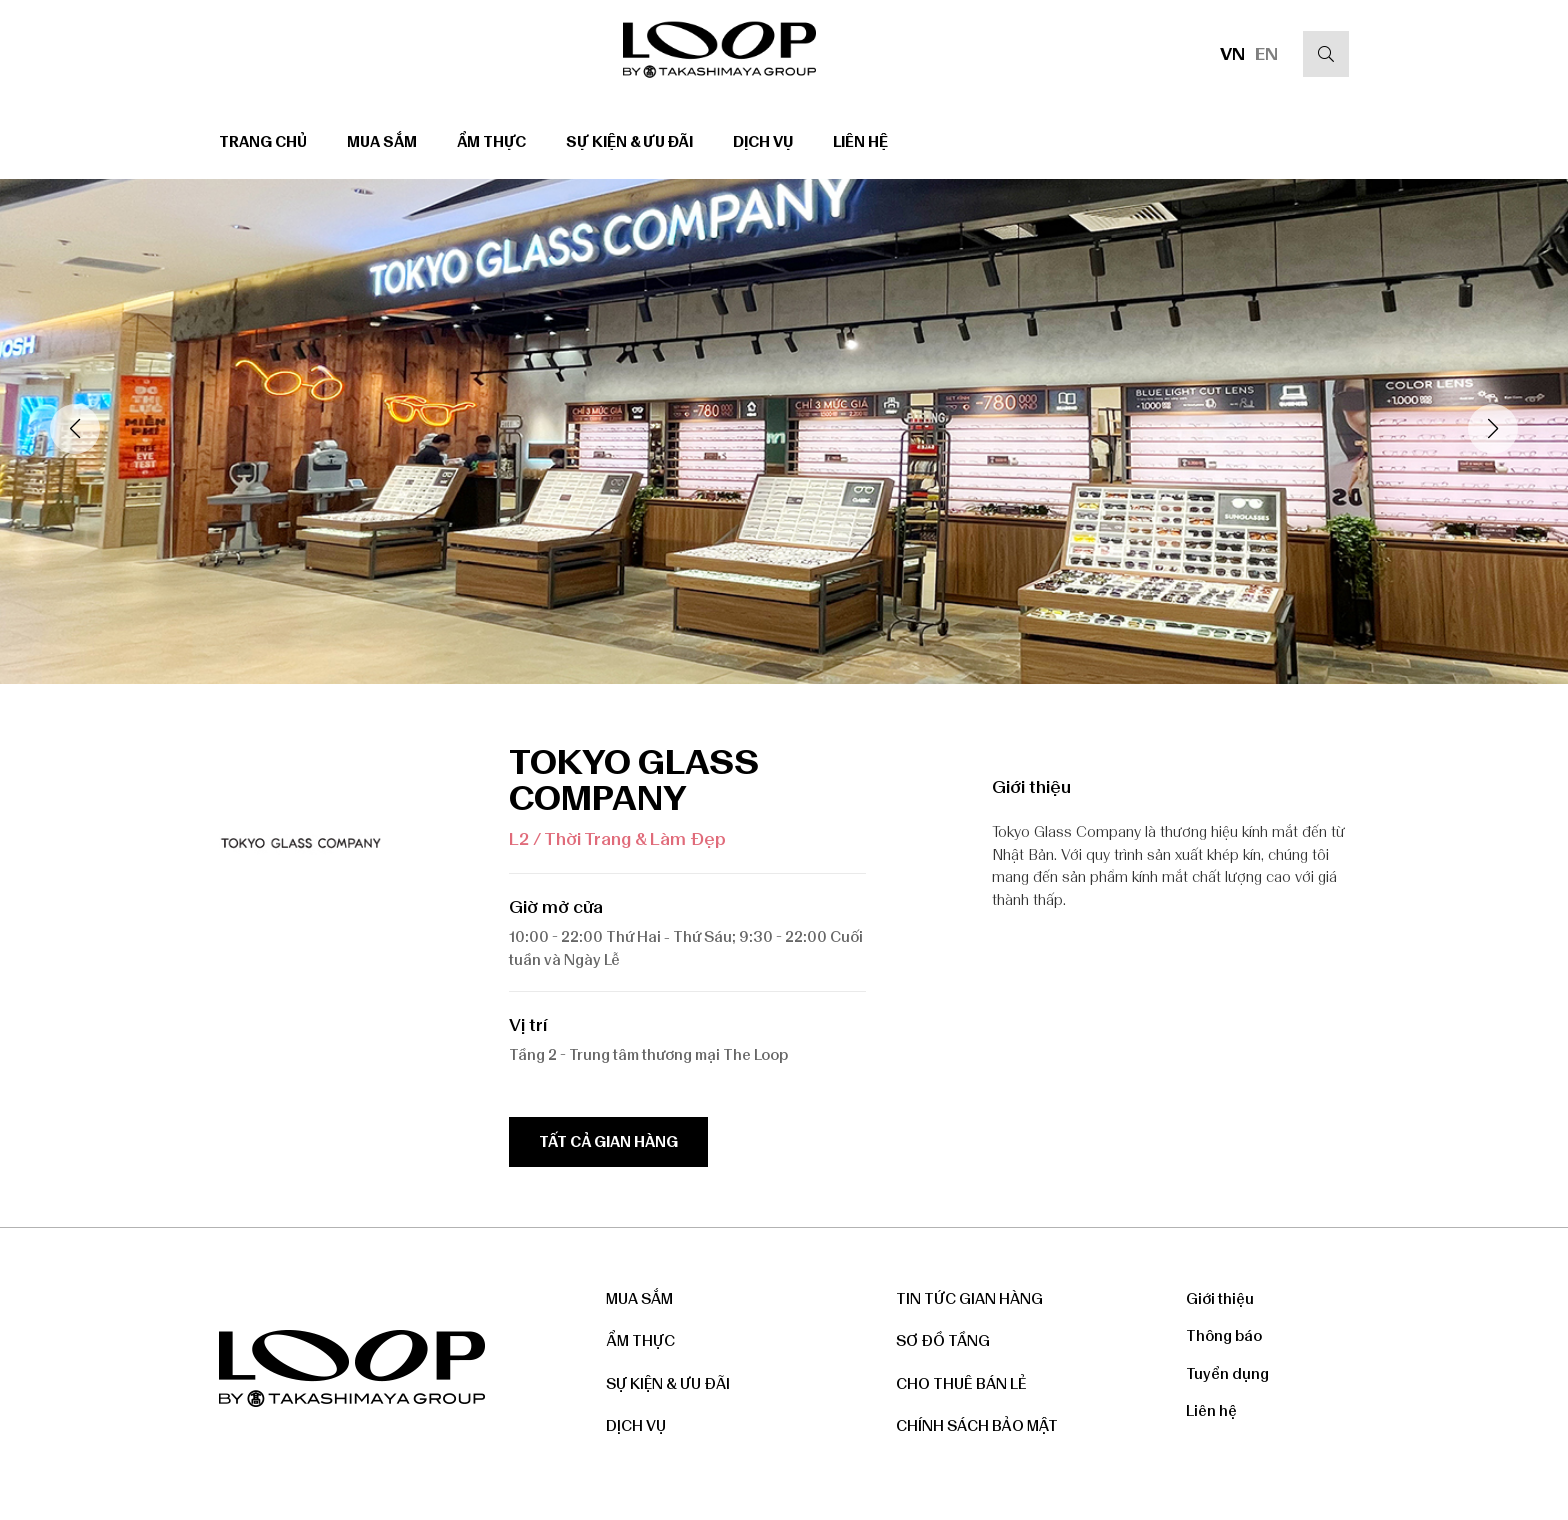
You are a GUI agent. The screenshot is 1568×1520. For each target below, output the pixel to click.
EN (1266, 54)
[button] (1493, 429)
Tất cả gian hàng (608, 1142)
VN (1232, 54)
